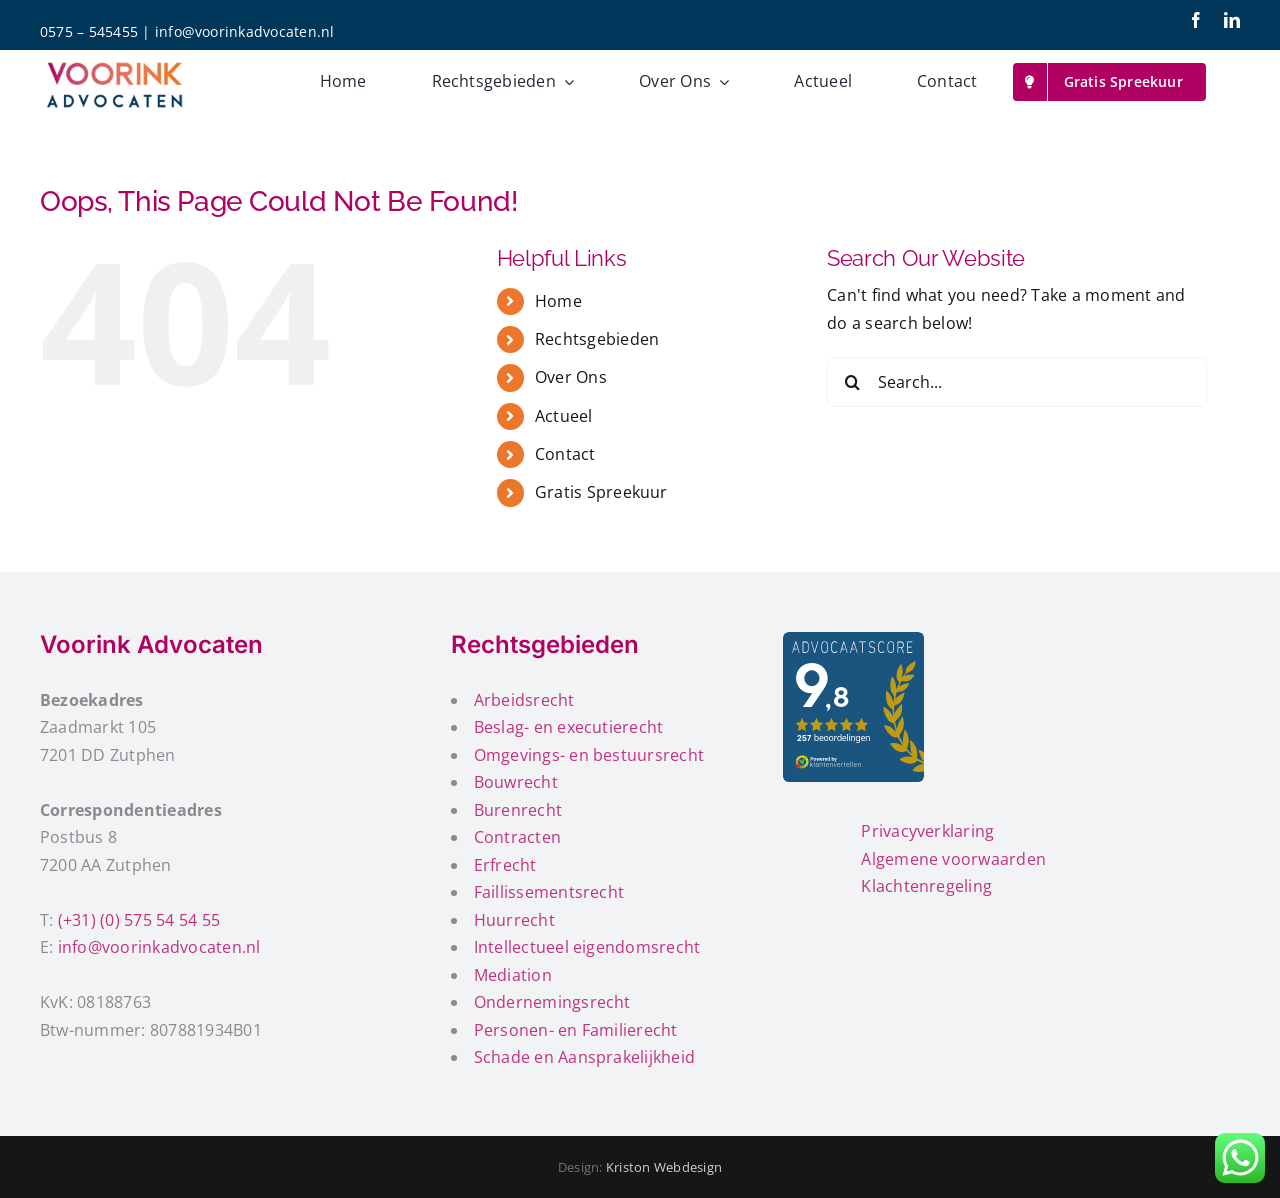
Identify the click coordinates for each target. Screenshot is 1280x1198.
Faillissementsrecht (549, 892)
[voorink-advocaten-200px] (115, 63)
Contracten (517, 837)
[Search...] (1017, 382)
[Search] (852, 382)
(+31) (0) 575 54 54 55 (139, 920)
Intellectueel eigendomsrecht (587, 947)
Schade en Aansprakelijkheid (584, 1057)
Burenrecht (518, 810)
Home (558, 301)
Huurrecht (514, 920)
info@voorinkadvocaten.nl (245, 31)
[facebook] (1196, 20)
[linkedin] (1232, 20)
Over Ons (571, 377)
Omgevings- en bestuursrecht (589, 755)
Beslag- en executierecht (569, 727)
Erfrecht (505, 865)
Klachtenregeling (926, 886)
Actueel (564, 416)
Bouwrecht (516, 782)
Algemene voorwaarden (953, 859)
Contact (565, 454)
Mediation (513, 975)
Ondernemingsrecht (552, 1002)
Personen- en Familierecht (576, 1030)
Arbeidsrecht (524, 700)
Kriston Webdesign (664, 1167)
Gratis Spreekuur (601, 492)
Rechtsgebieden (597, 339)
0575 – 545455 (89, 31)
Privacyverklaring (927, 831)
